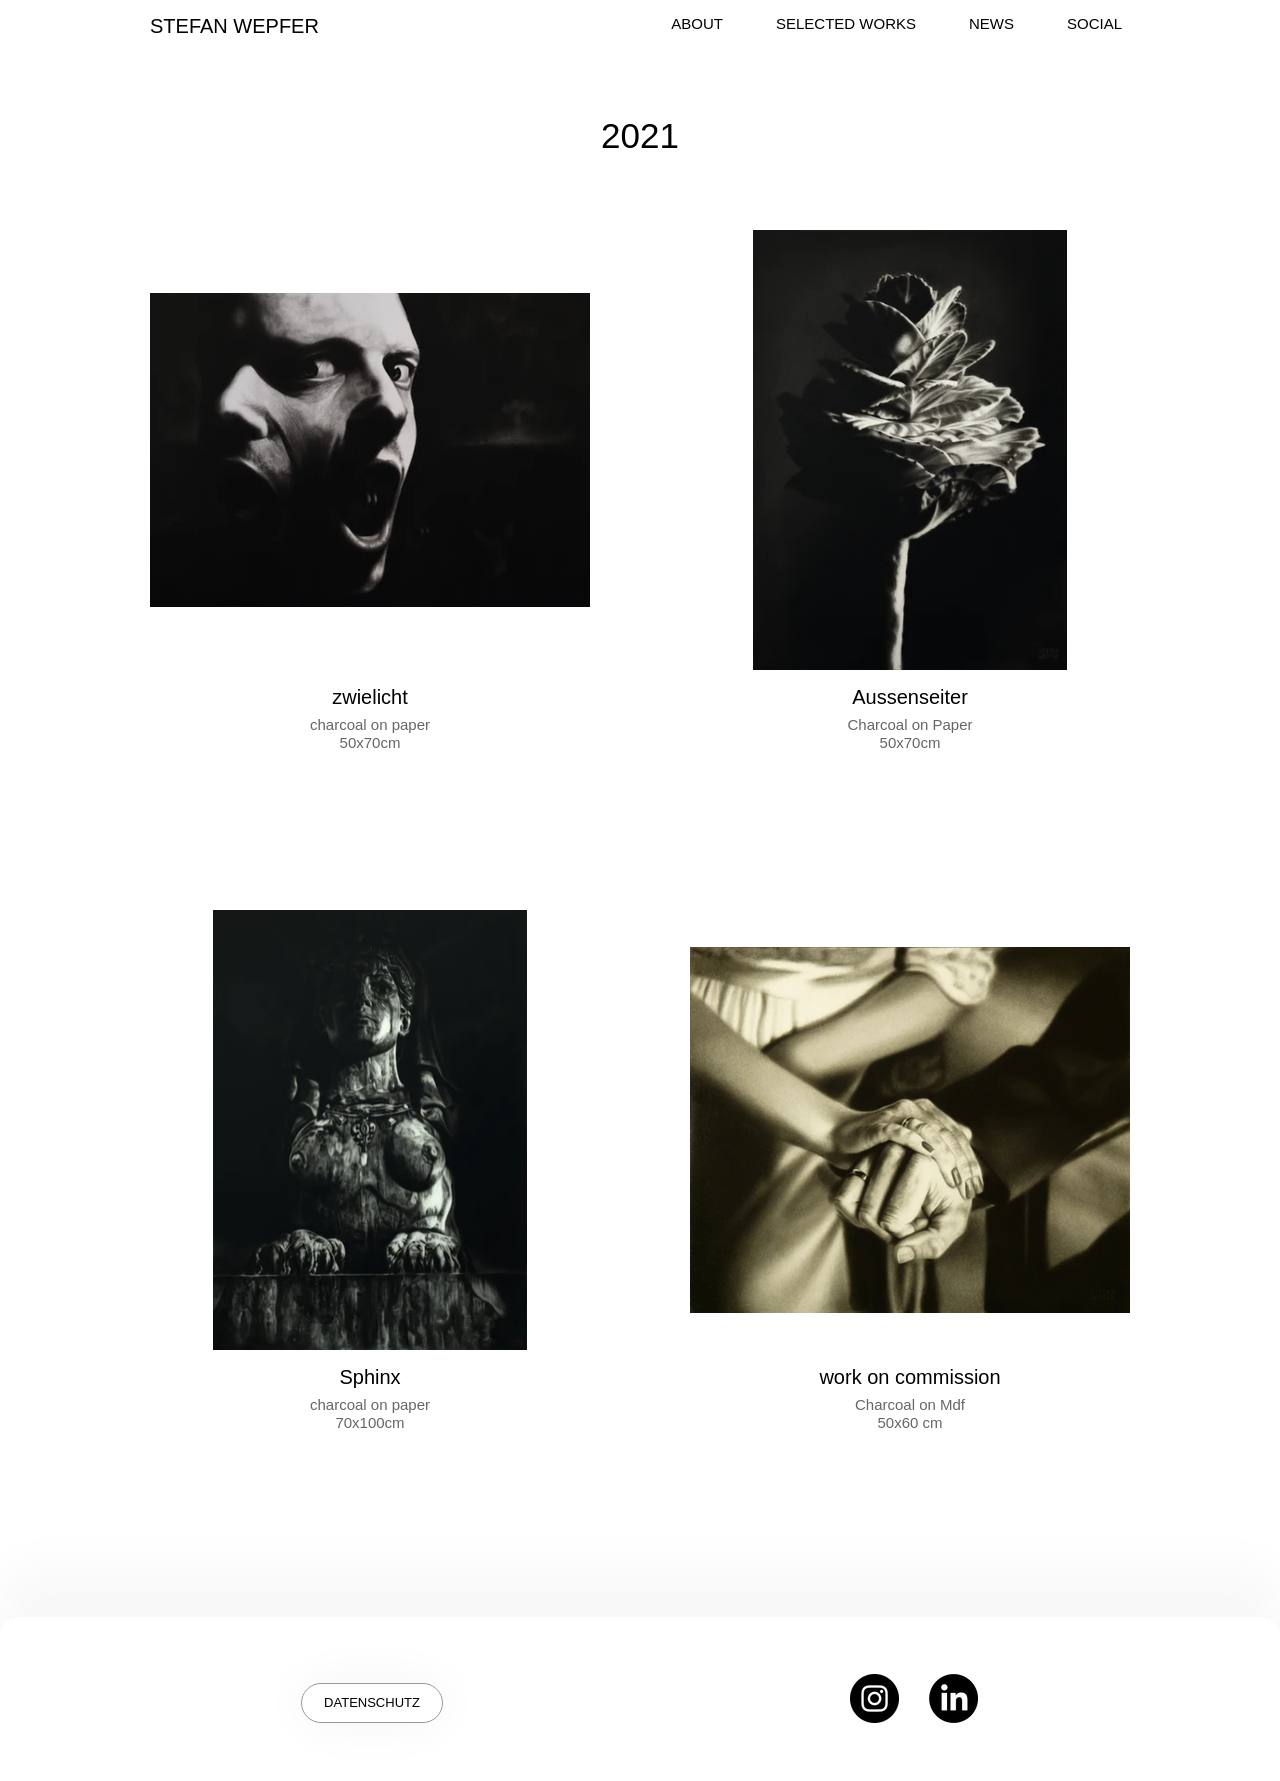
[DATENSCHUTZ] (372, 1703)
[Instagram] (874, 1698)
